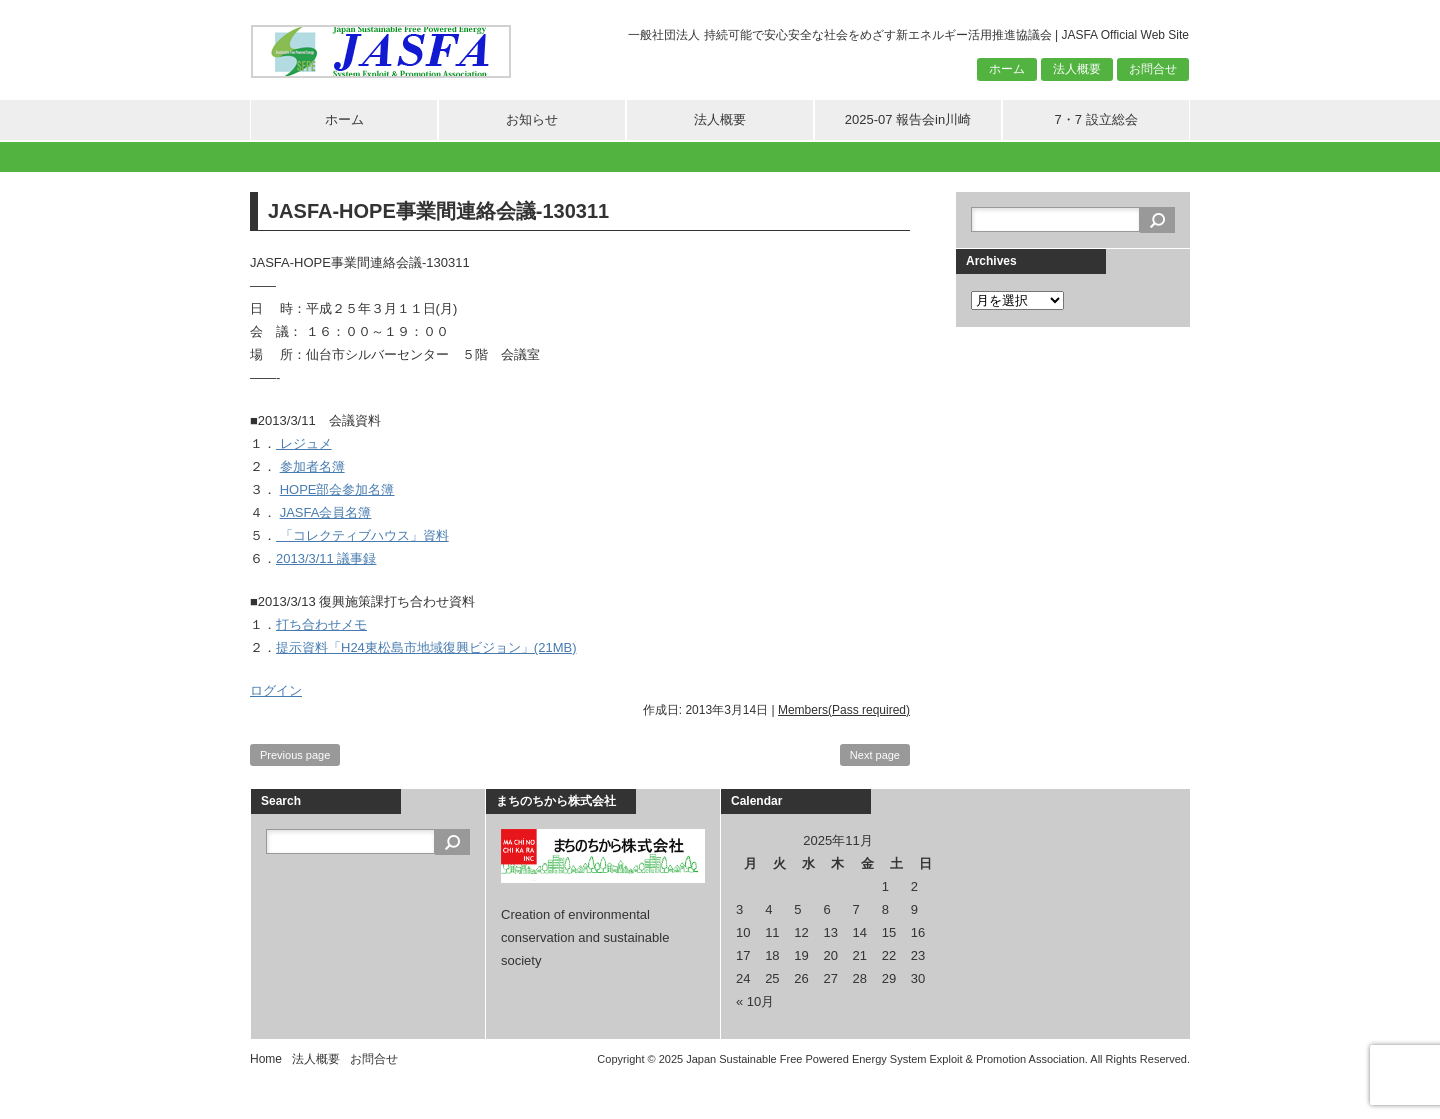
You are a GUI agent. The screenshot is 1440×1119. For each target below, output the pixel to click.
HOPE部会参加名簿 (337, 489)
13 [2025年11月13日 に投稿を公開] (830, 932)
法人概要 (1077, 69)
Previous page (295, 755)
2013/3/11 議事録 (326, 558)
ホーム (1007, 69)
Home (266, 1059)
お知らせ (532, 119)
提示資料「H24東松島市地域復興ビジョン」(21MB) (426, 647)
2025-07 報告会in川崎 (908, 119)
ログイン (276, 690)
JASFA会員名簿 (326, 512)
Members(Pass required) (844, 710)
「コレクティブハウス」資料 (362, 535)
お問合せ (1153, 69)
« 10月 (755, 1001)
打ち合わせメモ (321, 624)
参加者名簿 (312, 466)
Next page (875, 755)
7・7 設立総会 (1095, 119)
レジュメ (304, 443)
